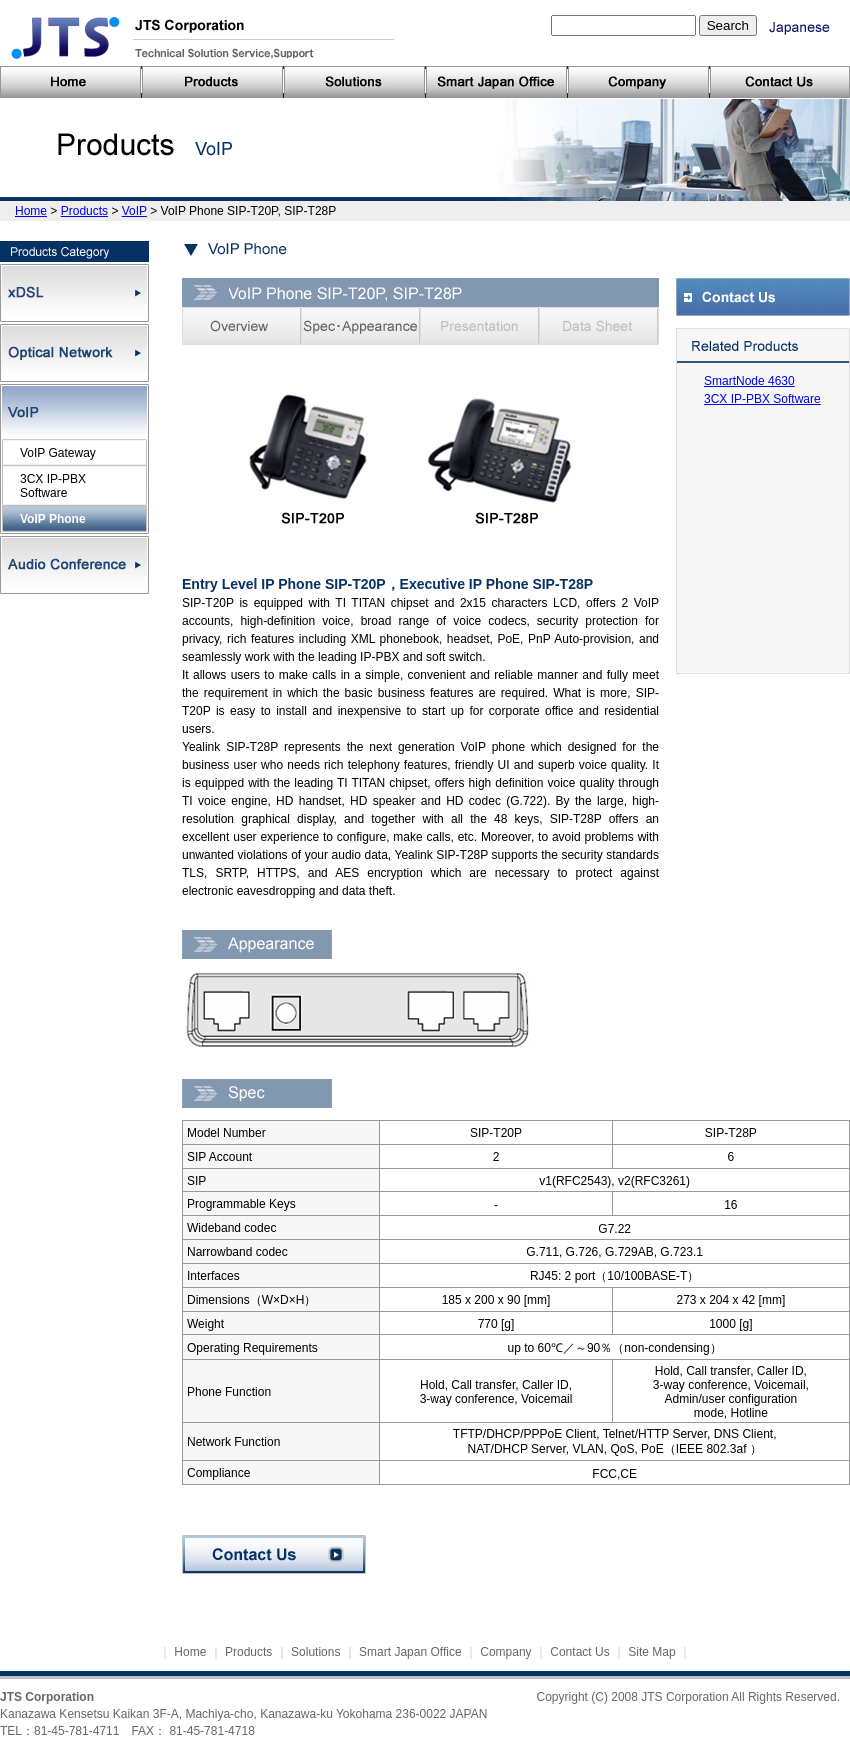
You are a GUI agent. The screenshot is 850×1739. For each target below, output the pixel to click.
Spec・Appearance (360, 326)
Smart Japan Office (410, 1652)
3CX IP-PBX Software (762, 399)
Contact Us (274, 1554)
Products (84, 211)
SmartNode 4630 (749, 381)
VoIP (134, 211)
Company (505, 1652)
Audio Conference (74, 565)
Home (31, 211)
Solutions (315, 1652)
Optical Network (74, 353)
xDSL (74, 293)
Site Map (651, 1652)
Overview (241, 326)
